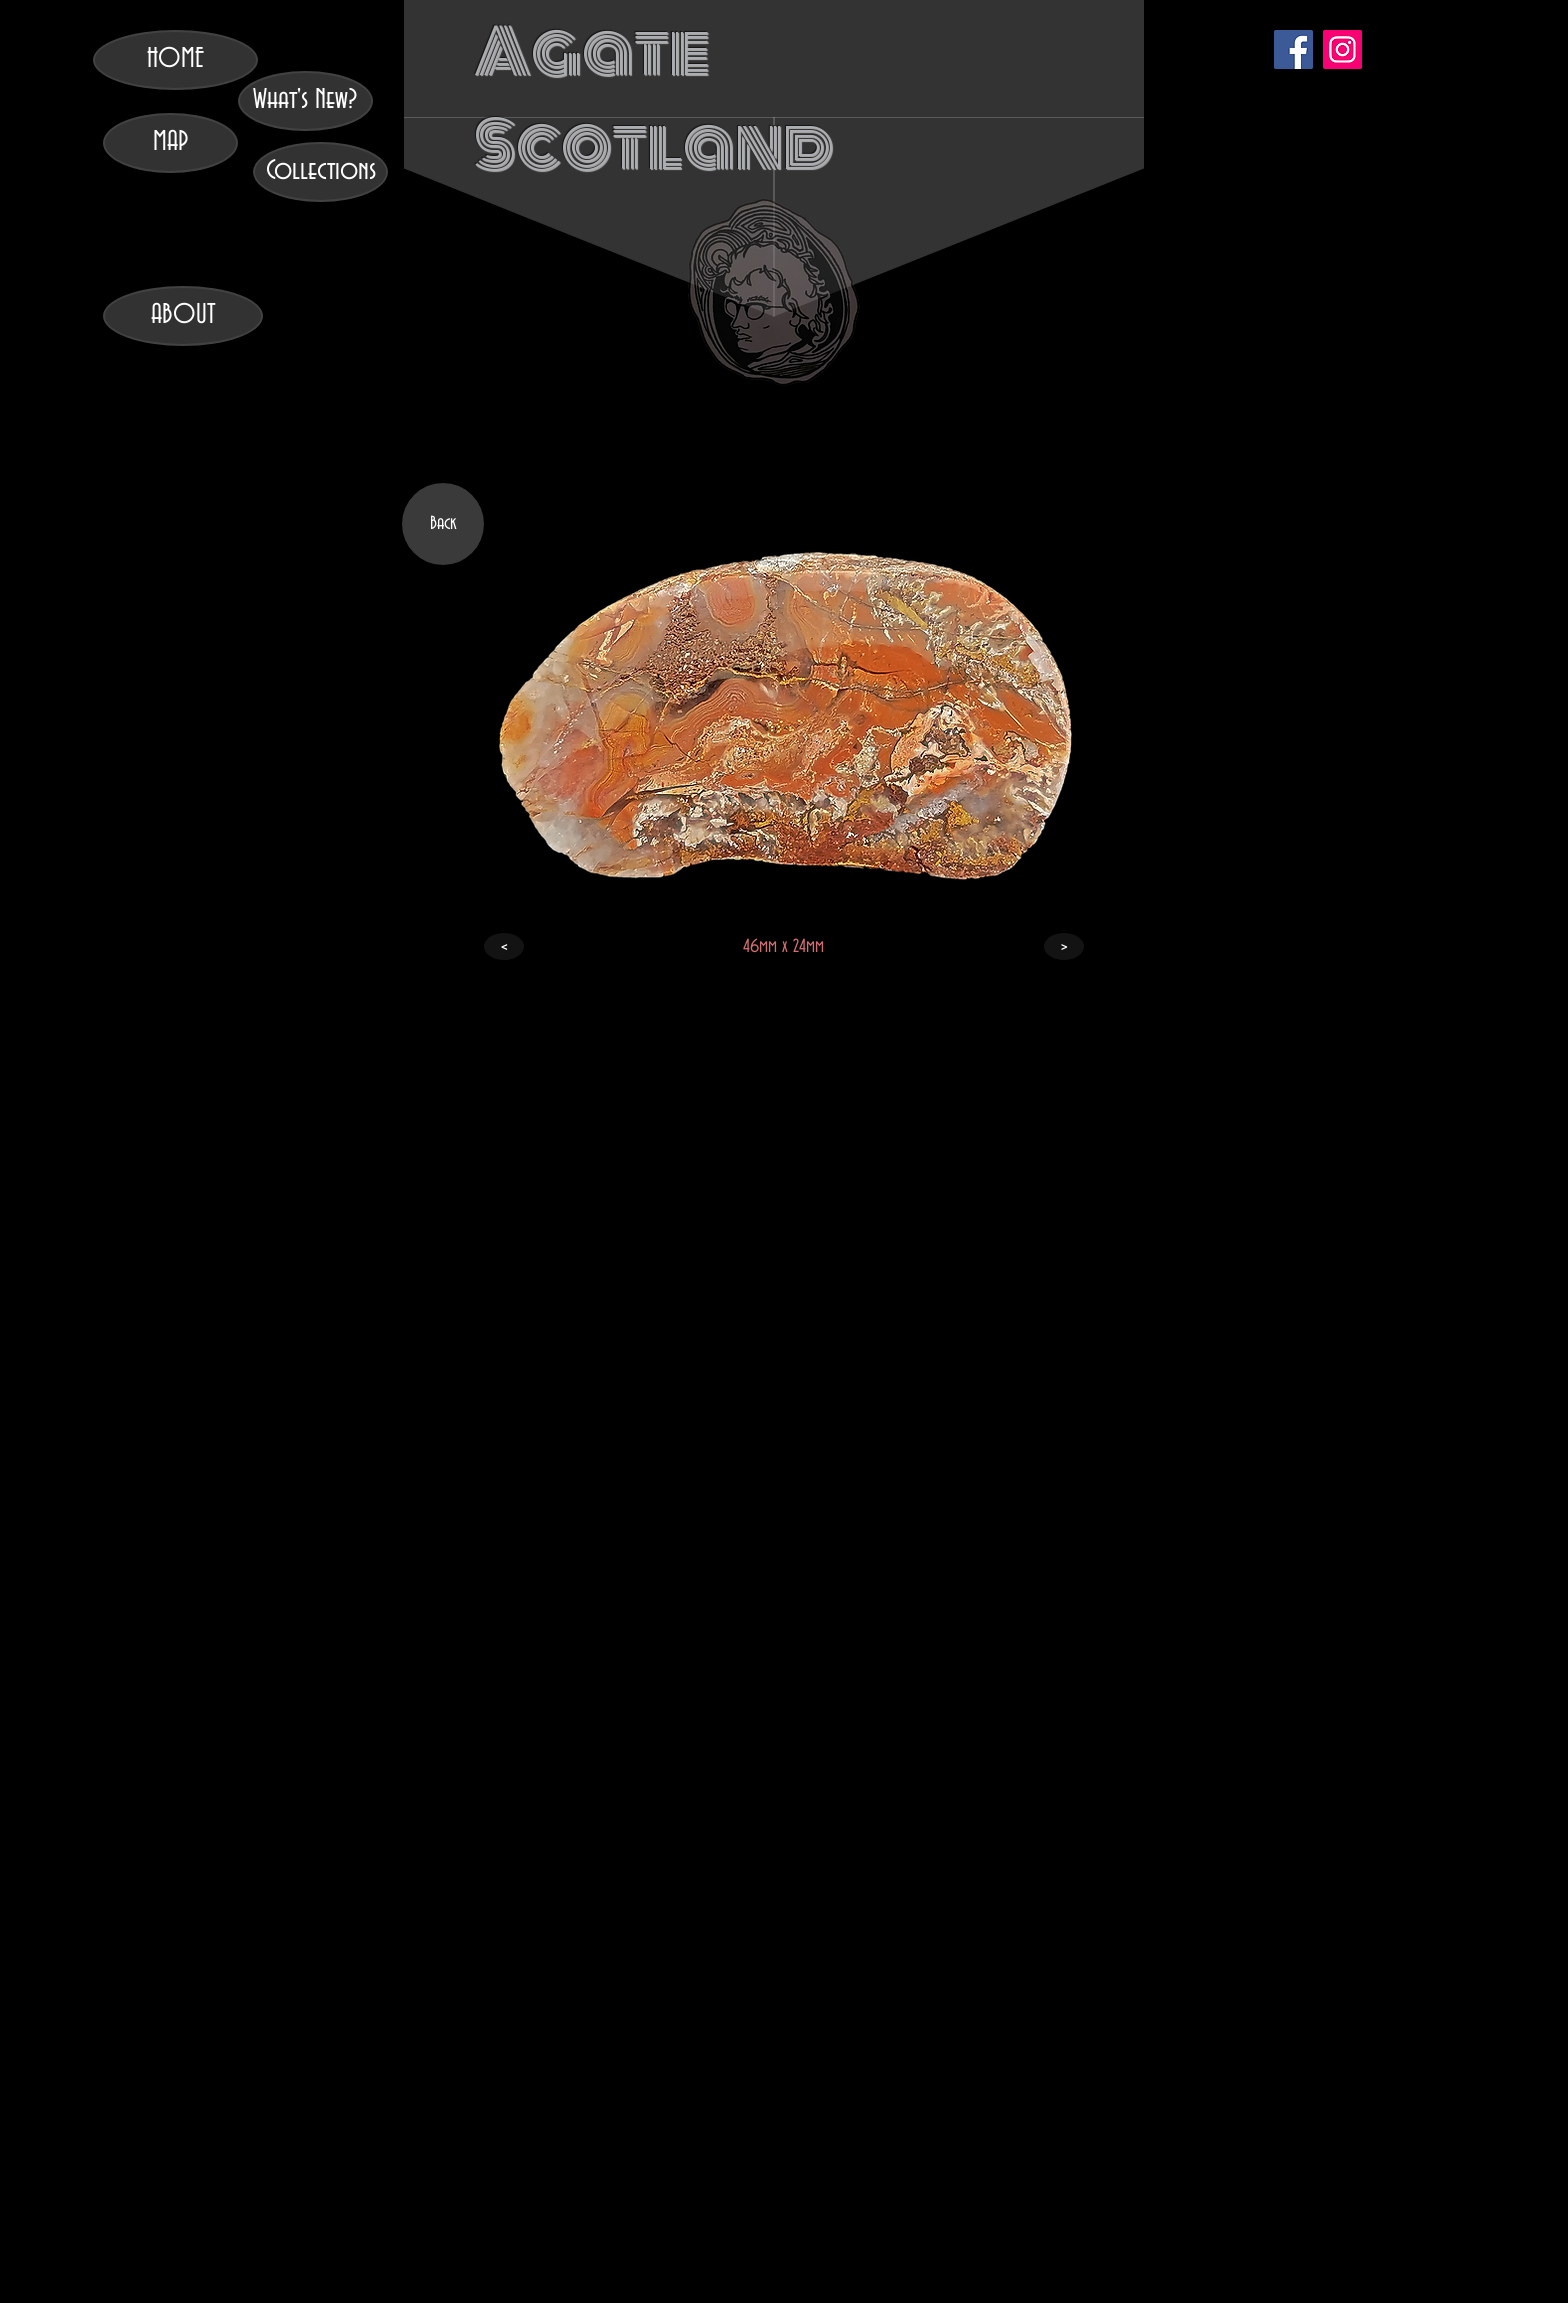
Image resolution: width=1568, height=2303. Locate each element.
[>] (1064, 946)
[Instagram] (1342, 49)
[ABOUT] (183, 316)
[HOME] (175, 60)
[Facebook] (1293, 49)
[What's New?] (305, 101)
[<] (504, 946)
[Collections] (320, 172)
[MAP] (170, 143)
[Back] (443, 524)
